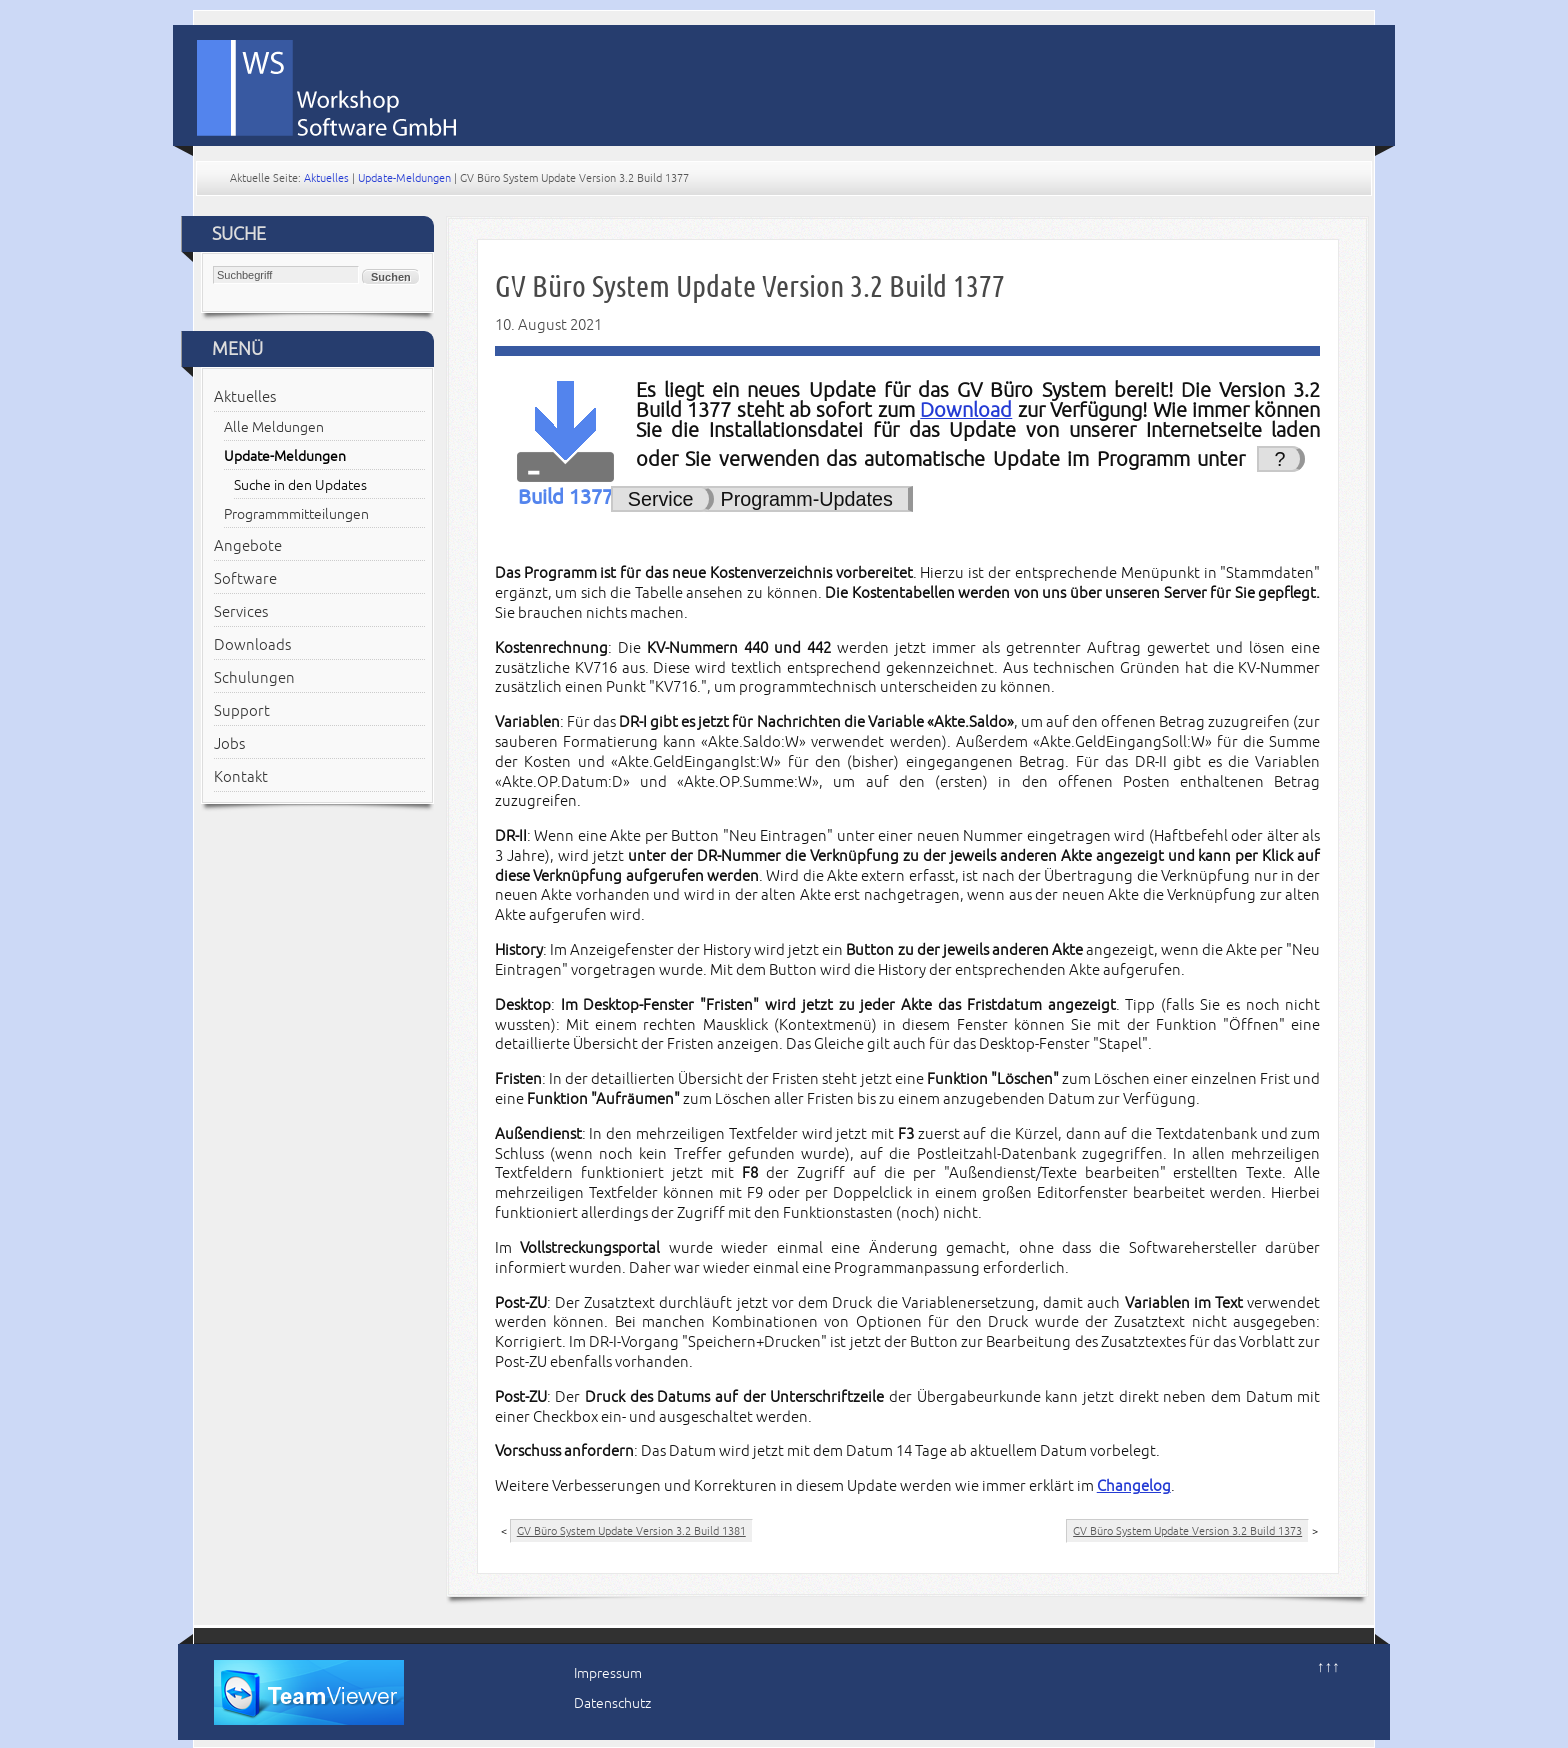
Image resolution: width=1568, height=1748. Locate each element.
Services (241, 612)
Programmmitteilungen (296, 514)
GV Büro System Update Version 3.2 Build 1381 (631, 1531)
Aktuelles (326, 178)
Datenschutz (612, 1703)
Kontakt (241, 777)
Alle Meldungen (274, 427)
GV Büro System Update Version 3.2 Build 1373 (1187, 1531)
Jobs (229, 744)
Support (242, 711)
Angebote (248, 546)
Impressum (608, 1673)
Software (245, 579)
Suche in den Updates (300, 485)
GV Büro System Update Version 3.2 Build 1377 (750, 286)
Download (966, 410)
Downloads (252, 645)
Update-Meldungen (404, 178)
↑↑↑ (1328, 1667)
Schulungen (254, 678)
